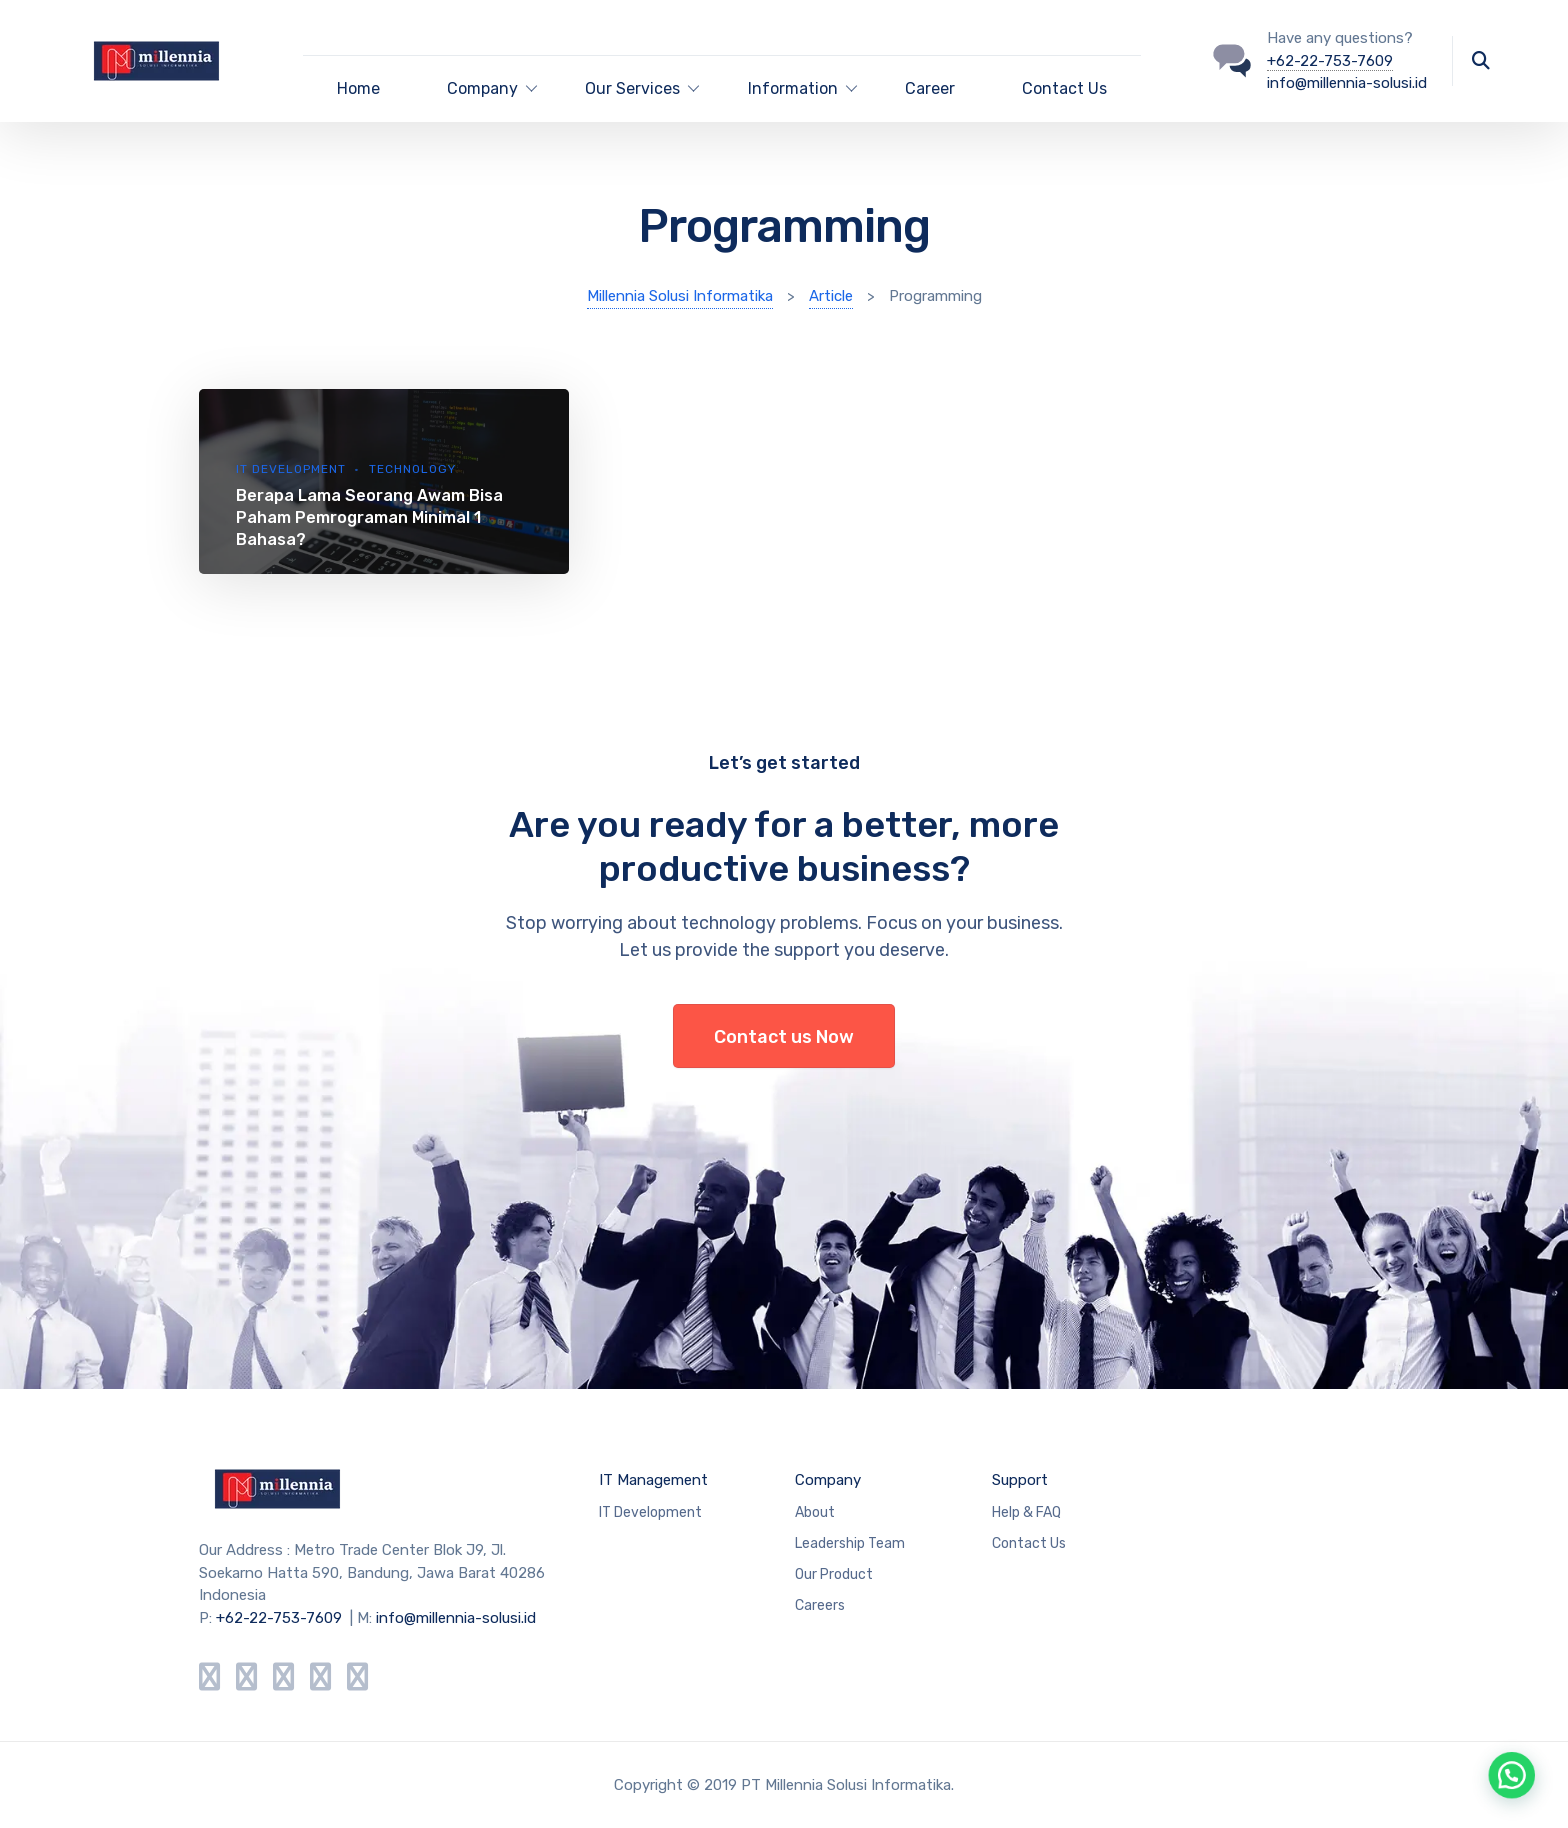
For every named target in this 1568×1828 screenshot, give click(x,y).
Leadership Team (850, 1543)
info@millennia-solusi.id (1347, 83)
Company (828, 1480)
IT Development (291, 469)
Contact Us (1064, 88)
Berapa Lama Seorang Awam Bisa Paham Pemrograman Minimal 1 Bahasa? (369, 517)
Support (1020, 1480)
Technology (412, 469)
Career (930, 88)
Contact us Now (784, 1037)
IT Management (653, 1480)
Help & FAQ (1026, 1512)
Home (358, 88)
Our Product (834, 1574)
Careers (820, 1605)
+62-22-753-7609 (1330, 61)
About (815, 1512)
